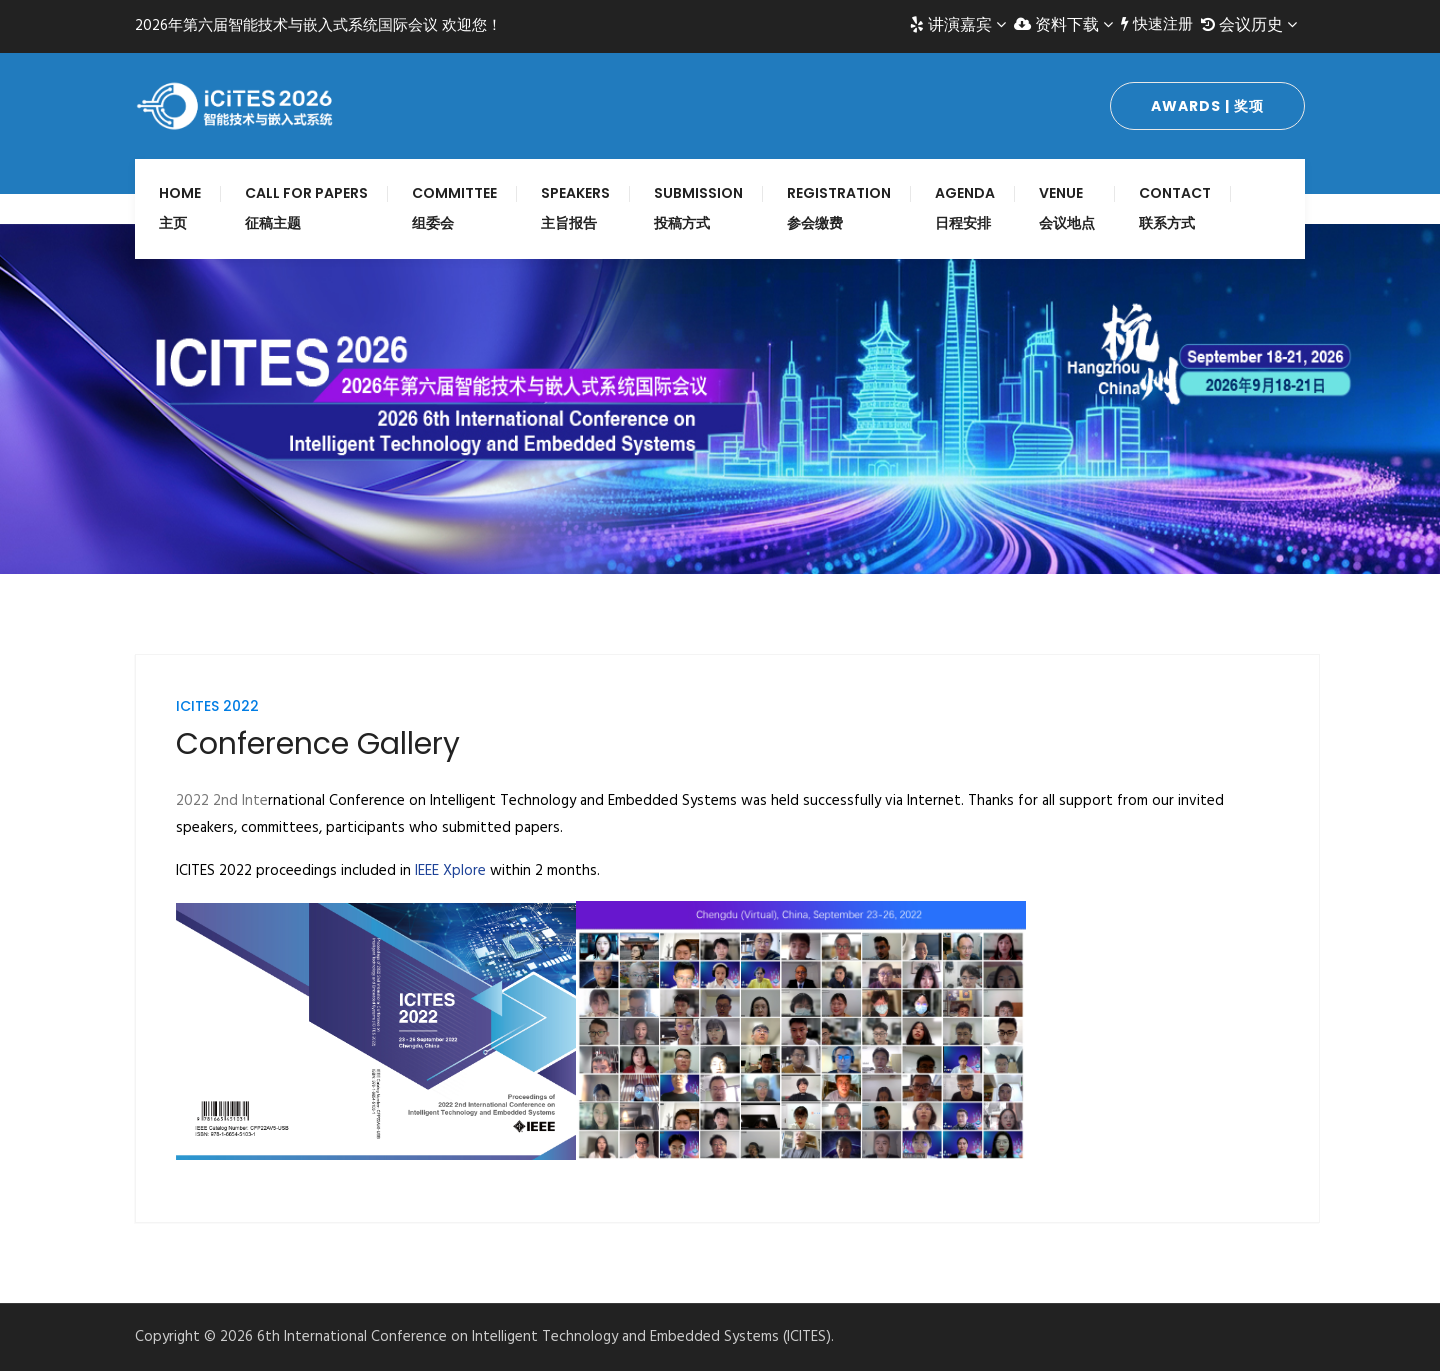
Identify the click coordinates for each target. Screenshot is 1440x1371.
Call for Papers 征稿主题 (306, 208)
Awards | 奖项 (1207, 106)
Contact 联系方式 (1175, 208)
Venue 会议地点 (1067, 208)
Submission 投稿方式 (698, 208)
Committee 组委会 (454, 208)
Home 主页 (180, 208)
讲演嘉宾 (958, 25)
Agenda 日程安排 (965, 208)
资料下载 (1063, 25)
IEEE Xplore (450, 871)
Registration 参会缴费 (839, 208)
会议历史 (1249, 25)
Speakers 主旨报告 (575, 208)
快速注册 (1157, 25)
